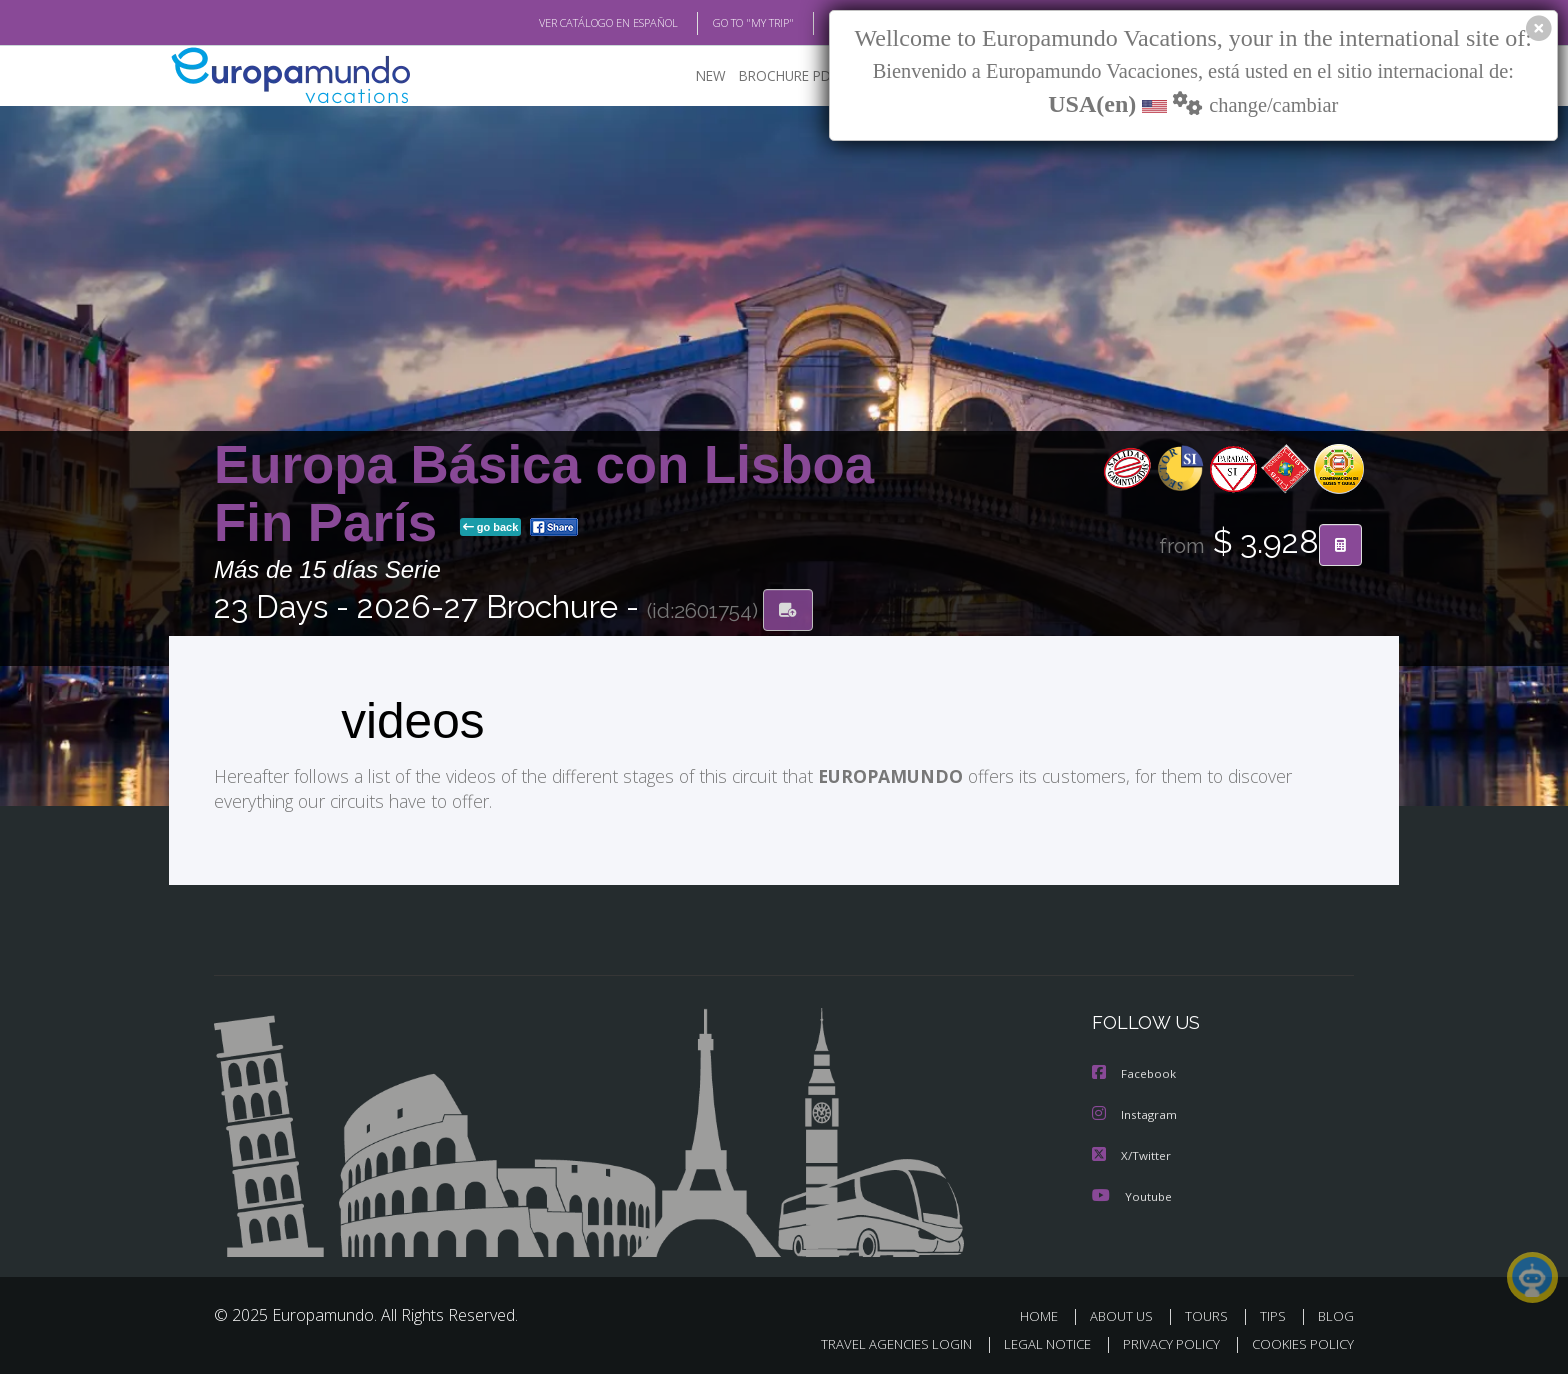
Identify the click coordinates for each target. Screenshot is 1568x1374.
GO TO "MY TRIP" (721, 23)
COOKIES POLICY (1298, 1340)
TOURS (1210, 1312)
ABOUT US (1127, 1312)
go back (491, 528)
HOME (1046, 1312)
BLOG (817, 23)
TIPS (1275, 1312)
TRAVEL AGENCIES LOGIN (877, 1340)
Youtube (1132, 1192)
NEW (691, 75)
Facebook (1135, 1072)
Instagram (1135, 1112)
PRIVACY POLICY (1162, 1340)
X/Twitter (1132, 1152)
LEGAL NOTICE (1034, 1340)
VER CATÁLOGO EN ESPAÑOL (562, 23)
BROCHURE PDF (774, 75)
